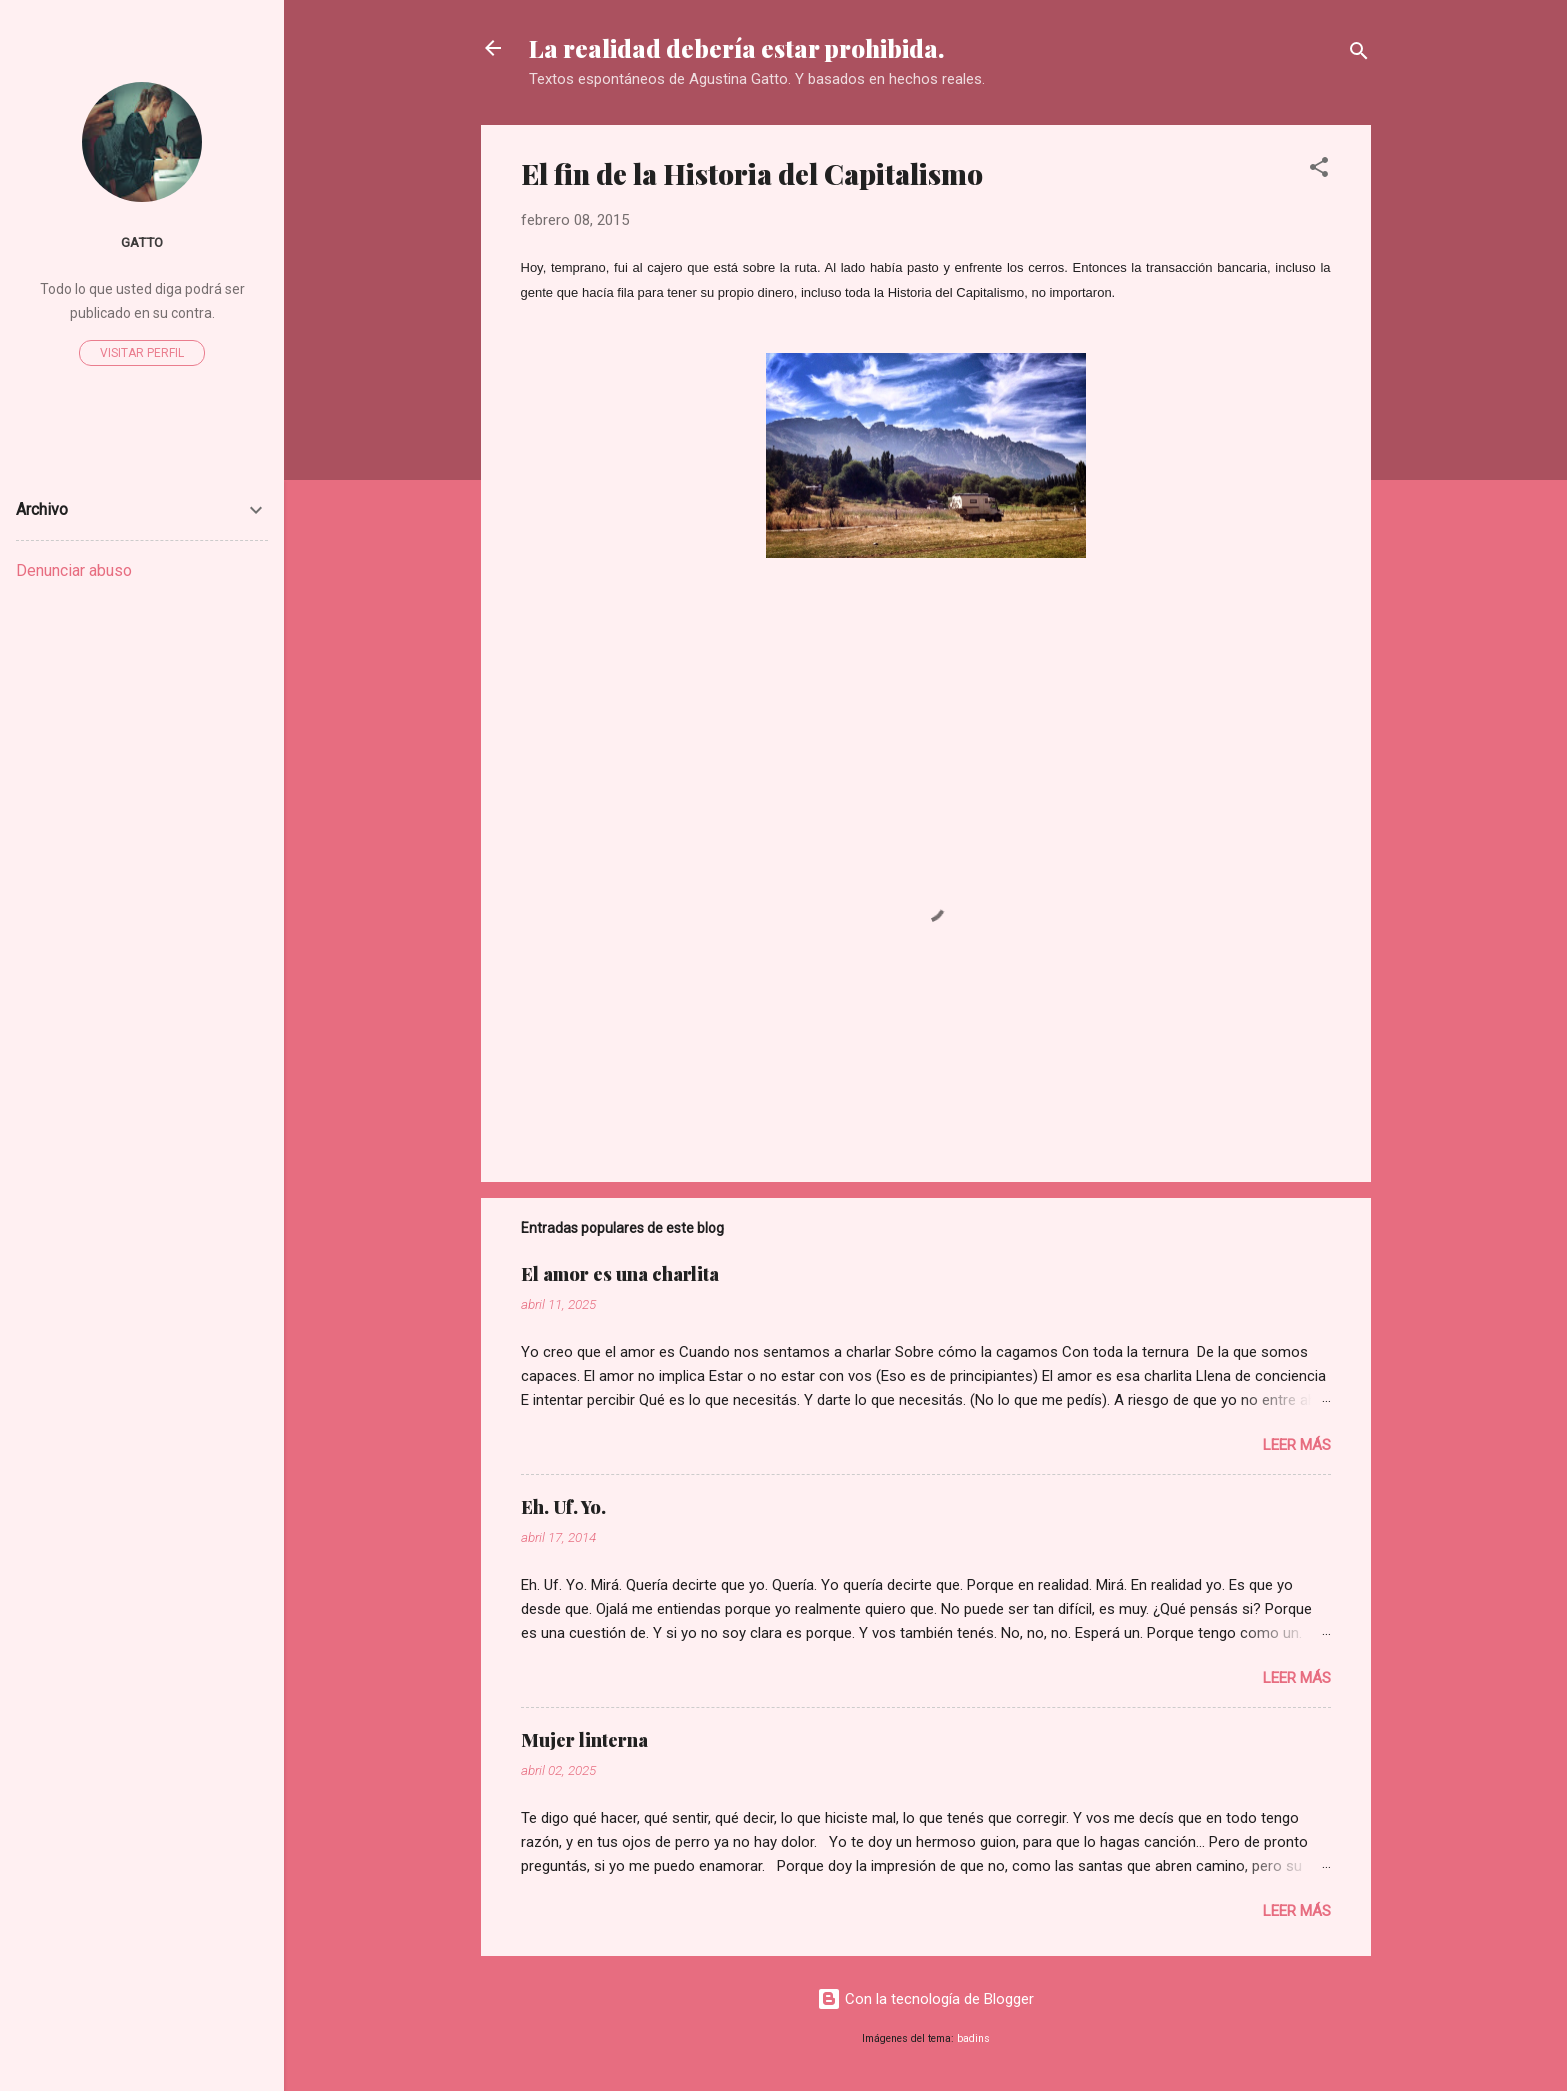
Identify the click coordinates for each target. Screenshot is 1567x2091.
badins (973, 2038)
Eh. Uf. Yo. (563, 1507)
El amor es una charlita (620, 1274)
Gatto (142, 242)
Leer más (1297, 1445)
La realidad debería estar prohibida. (736, 48)
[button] (1319, 170)
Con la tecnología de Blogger (925, 1999)
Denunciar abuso (74, 570)
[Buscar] (1359, 54)
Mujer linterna (584, 1740)
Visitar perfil (142, 353)
